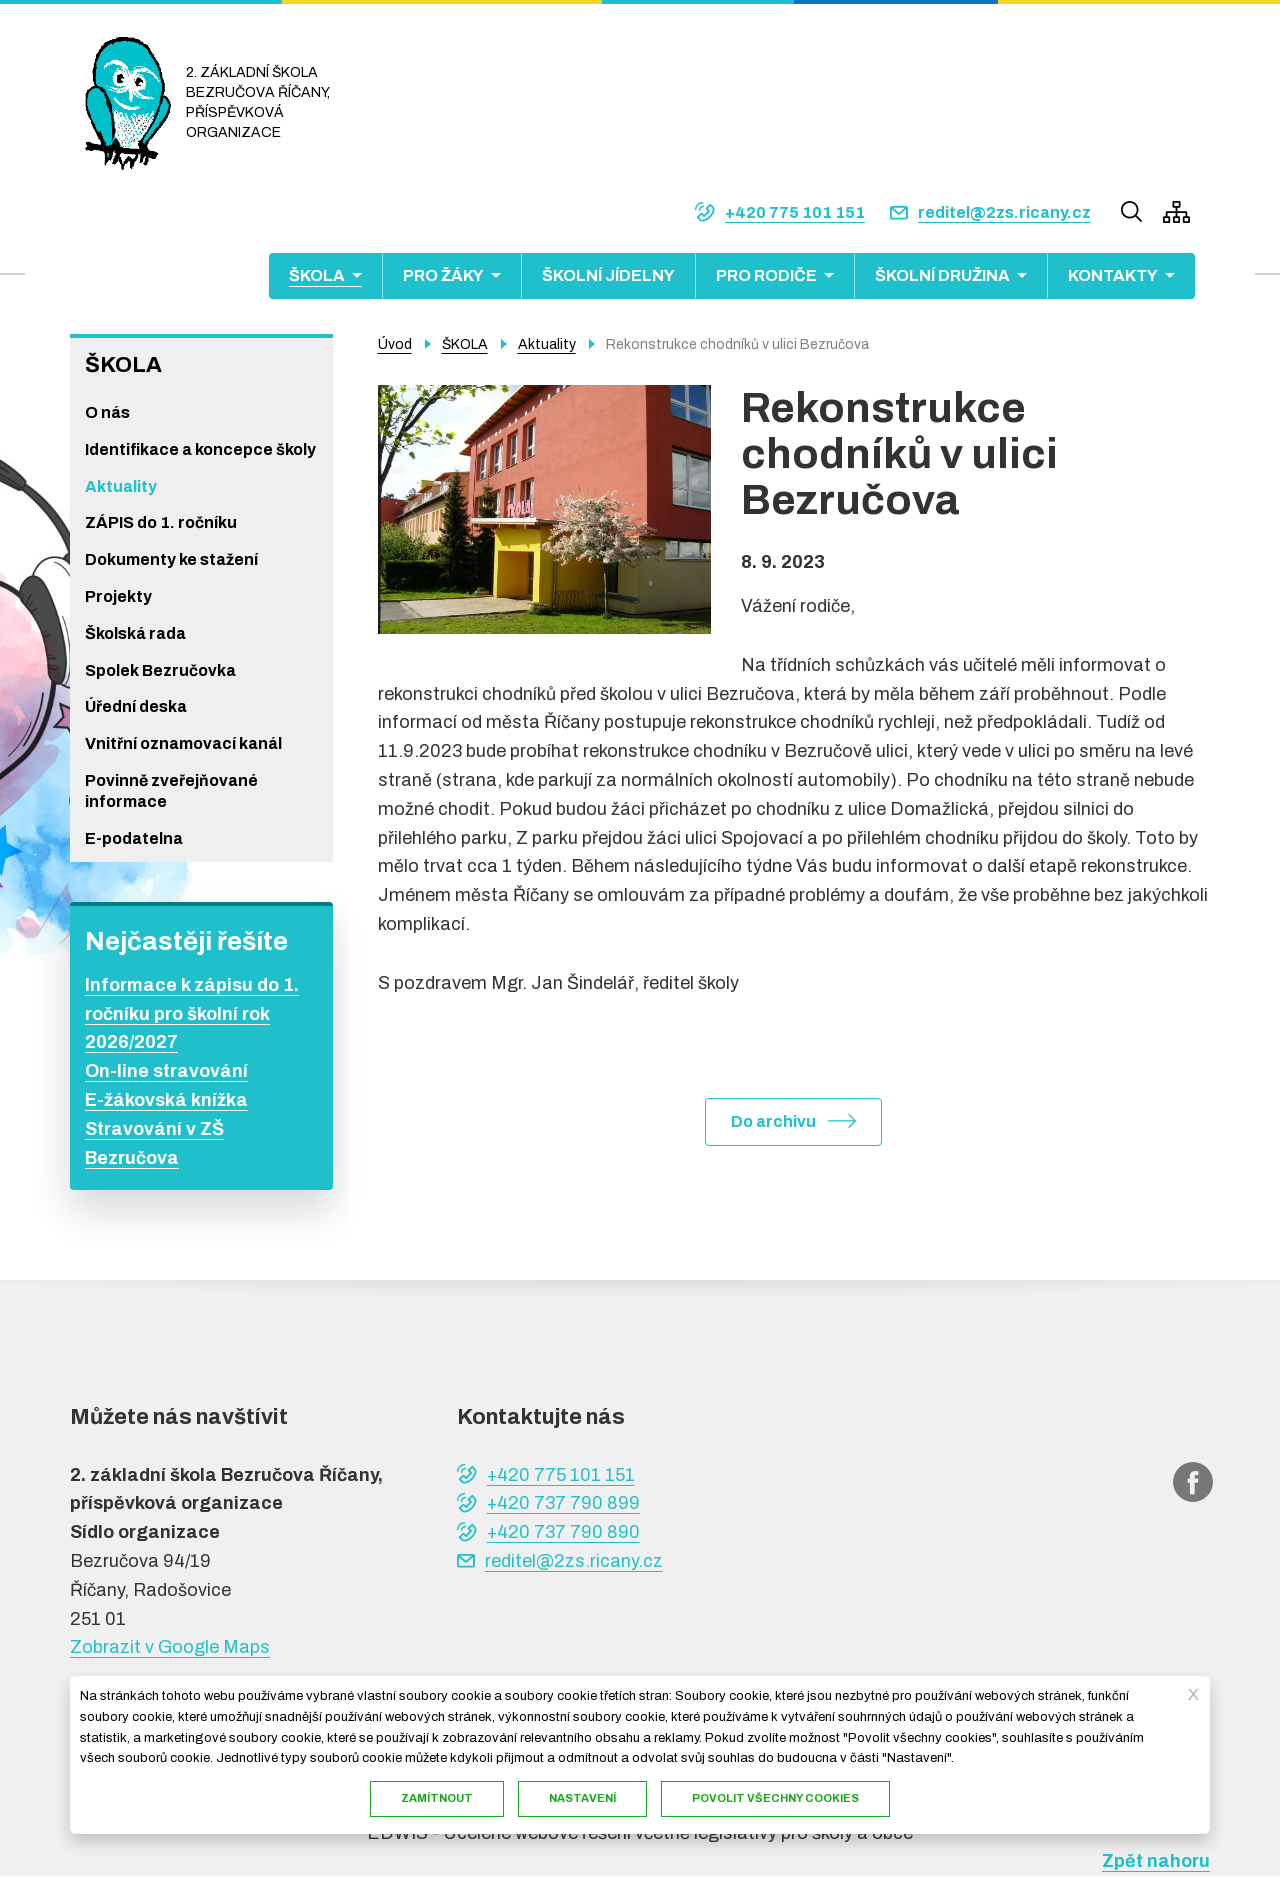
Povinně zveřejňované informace (171, 791)
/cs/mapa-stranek (1176, 212)
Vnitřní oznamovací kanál (183, 743)
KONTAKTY (1113, 275)
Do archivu (773, 1121)
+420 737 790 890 (563, 1532)
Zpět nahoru (1156, 1861)
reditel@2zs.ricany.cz (1004, 212)
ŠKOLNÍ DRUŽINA (942, 275)
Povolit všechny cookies (775, 1798)
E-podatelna (134, 838)
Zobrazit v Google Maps (170, 1647)
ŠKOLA (317, 275)
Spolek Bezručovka (160, 670)
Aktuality (121, 486)
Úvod (395, 344)
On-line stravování (166, 1071)
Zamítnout (437, 1798)
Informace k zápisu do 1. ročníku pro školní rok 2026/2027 (192, 1014)
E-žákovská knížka (166, 1100)
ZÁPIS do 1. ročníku (161, 522)
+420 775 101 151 (795, 212)
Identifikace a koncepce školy (200, 449)
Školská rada (135, 633)
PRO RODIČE (766, 275)
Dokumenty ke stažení (171, 559)
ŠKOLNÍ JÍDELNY (608, 275)
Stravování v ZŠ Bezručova (154, 1143)
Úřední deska (136, 706)
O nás (107, 412)
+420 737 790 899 (563, 1503)
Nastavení (582, 1798)
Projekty (118, 596)
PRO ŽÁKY (443, 275)
